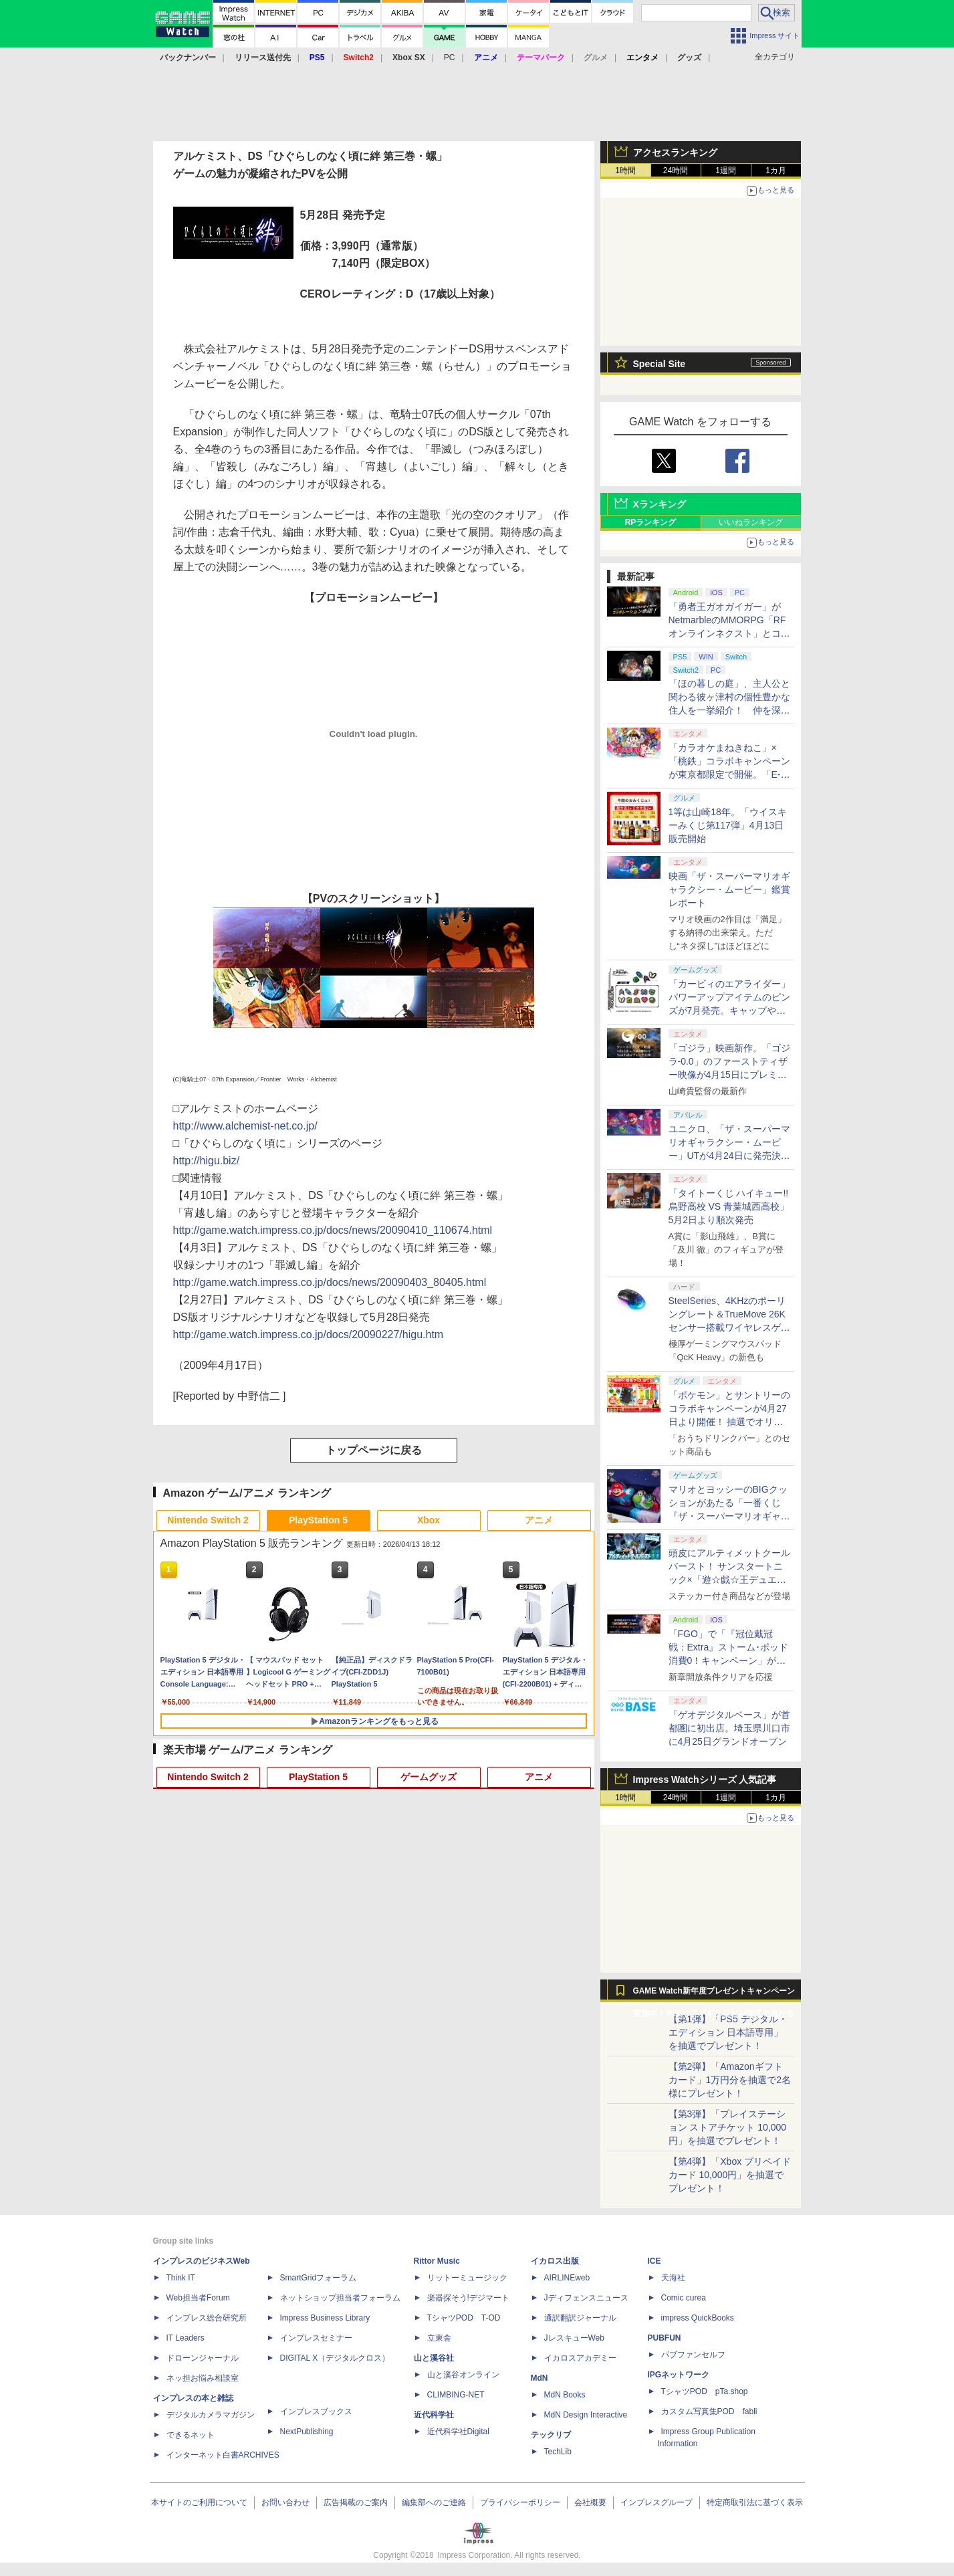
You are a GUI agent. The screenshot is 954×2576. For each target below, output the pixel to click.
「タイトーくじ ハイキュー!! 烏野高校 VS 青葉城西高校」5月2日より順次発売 (729, 1206)
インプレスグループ (656, 2502)
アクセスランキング (675, 152)
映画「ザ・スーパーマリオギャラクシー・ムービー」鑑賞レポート (729, 889)
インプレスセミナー (316, 2338)
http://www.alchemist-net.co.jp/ (245, 1126)
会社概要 (590, 2502)
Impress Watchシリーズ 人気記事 (705, 1779)
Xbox (428, 1520)
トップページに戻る (374, 1450)
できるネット (190, 2435)
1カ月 (775, 170)
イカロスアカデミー (580, 2358)
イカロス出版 (555, 2261)
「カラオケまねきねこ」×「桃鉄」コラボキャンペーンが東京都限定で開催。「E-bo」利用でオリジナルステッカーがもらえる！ (730, 774)
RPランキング (651, 522)
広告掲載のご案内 (356, 2502)
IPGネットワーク (679, 2374)
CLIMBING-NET (456, 2394)
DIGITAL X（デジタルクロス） (335, 2358)
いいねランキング (751, 522)
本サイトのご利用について (199, 2502)
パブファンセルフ (693, 2354)
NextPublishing (307, 2431)
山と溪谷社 (434, 2358)
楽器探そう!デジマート (468, 2297)
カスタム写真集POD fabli (709, 2411)
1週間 (725, 170)
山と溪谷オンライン (463, 2374)
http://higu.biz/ (206, 1160)
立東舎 (439, 2338)
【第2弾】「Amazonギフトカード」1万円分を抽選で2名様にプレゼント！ (730, 2080)
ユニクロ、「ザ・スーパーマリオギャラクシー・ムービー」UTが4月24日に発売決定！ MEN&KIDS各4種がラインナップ (730, 1155)
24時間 (675, 170)
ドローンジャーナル (202, 2358)
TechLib (558, 2451)
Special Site (659, 363)
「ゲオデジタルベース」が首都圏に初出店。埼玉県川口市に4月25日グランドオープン (729, 1728)
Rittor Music (437, 2261)
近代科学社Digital (458, 2431)
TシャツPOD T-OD (464, 2318)
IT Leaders (185, 2338)
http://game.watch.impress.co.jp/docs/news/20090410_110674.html (333, 1230)
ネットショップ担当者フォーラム (340, 2297)
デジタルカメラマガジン (210, 2415)
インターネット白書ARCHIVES (222, 2455)
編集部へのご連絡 (434, 2502)
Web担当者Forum (198, 2297)
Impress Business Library (325, 2318)
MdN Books (565, 2394)
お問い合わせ (285, 2502)
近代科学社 (434, 2415)
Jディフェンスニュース (586, 2297)
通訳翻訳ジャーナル (580, 2318)
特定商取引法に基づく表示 (755, 2502)
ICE (654, 2261)
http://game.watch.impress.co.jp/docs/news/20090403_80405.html (330, 1282)
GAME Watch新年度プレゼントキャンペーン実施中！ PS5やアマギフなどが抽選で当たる (714, 1994)
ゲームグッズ (428, 1777)
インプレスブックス (316, 2411)
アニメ (539, 1520)
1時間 (625, 170)
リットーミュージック (467, 2277)
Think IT (180, 2277)
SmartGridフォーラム (318, 2277)
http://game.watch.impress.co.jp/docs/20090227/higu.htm (308, 1334)
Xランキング (659, 504)
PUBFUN (664, 2338)
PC (449, 57)
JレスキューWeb (574, 2338)
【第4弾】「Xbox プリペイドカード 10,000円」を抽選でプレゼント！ (730, 2174)
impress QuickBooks (697, 2318)
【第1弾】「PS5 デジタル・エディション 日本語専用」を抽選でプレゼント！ (728, 2032)
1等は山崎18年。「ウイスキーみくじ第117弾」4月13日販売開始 (728, 825)
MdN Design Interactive (586, 2415)
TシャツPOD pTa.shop (704, 2391)
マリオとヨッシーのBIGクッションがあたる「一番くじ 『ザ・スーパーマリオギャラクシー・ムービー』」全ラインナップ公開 (729, 1516)
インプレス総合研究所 (206, 2318)
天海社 (673, 2277)
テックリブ (551, 2435)
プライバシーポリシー (520, 2502)
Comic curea (683, 2297)
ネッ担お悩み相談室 (202, 2378)
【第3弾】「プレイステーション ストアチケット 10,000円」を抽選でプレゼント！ (728, 2127)
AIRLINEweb (567, 2277)
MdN (539, 2378)
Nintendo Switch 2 (207, 1520)
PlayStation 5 (318, 1520)
